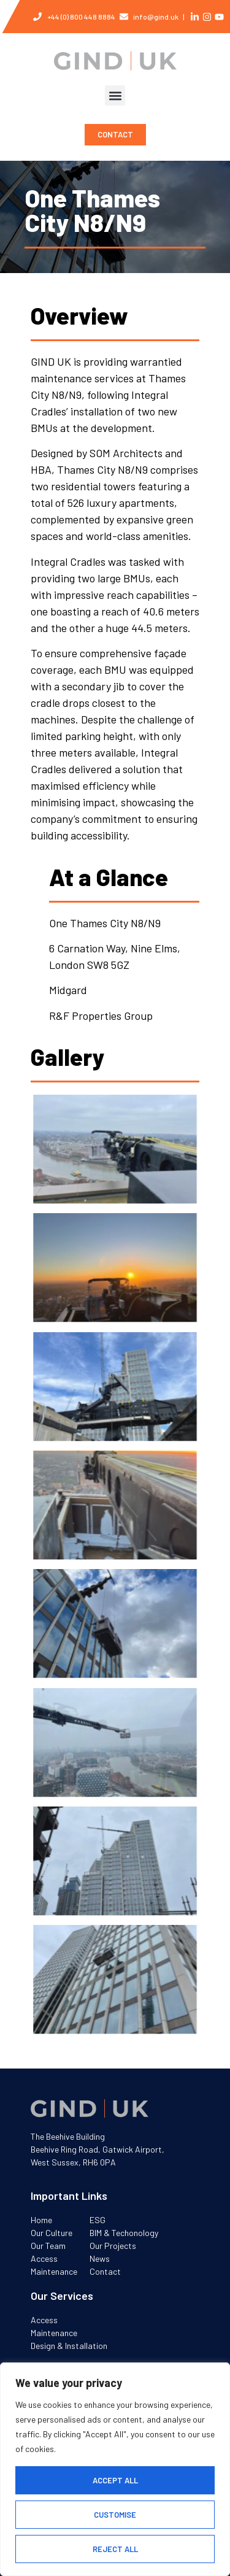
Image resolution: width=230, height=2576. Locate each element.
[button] (115, 95)
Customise (115, 2515)
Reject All (115, 2549)
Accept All (115, 2480)
